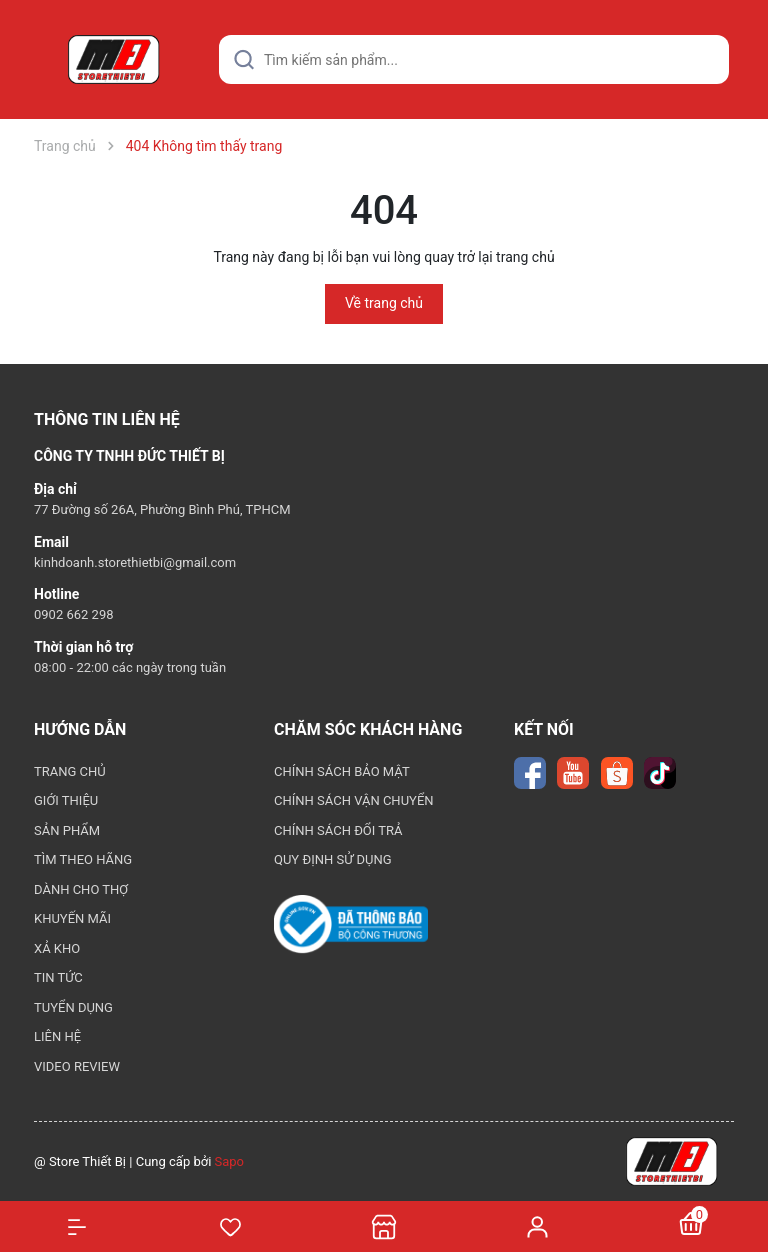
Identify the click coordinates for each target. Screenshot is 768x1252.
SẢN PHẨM (67, 830)
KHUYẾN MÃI (72, 918)
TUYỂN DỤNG (73, 1007)
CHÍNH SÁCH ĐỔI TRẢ (338, 830)
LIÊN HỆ (57, 1036)
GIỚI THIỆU (66, 800)
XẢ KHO (57, 948)
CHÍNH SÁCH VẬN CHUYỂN (354, 800)
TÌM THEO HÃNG (83, 859)
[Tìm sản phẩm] (474, 59)
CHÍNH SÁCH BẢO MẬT (342, 771)
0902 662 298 (74, 614)
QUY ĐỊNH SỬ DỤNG (333, 859)
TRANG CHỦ (70, 771)
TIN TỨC (58, 977)
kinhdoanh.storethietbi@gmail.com (135, 562)
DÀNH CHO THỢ (81, 889)
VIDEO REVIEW (77, 1066)
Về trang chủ (384, 303)
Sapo (230, 1161)
